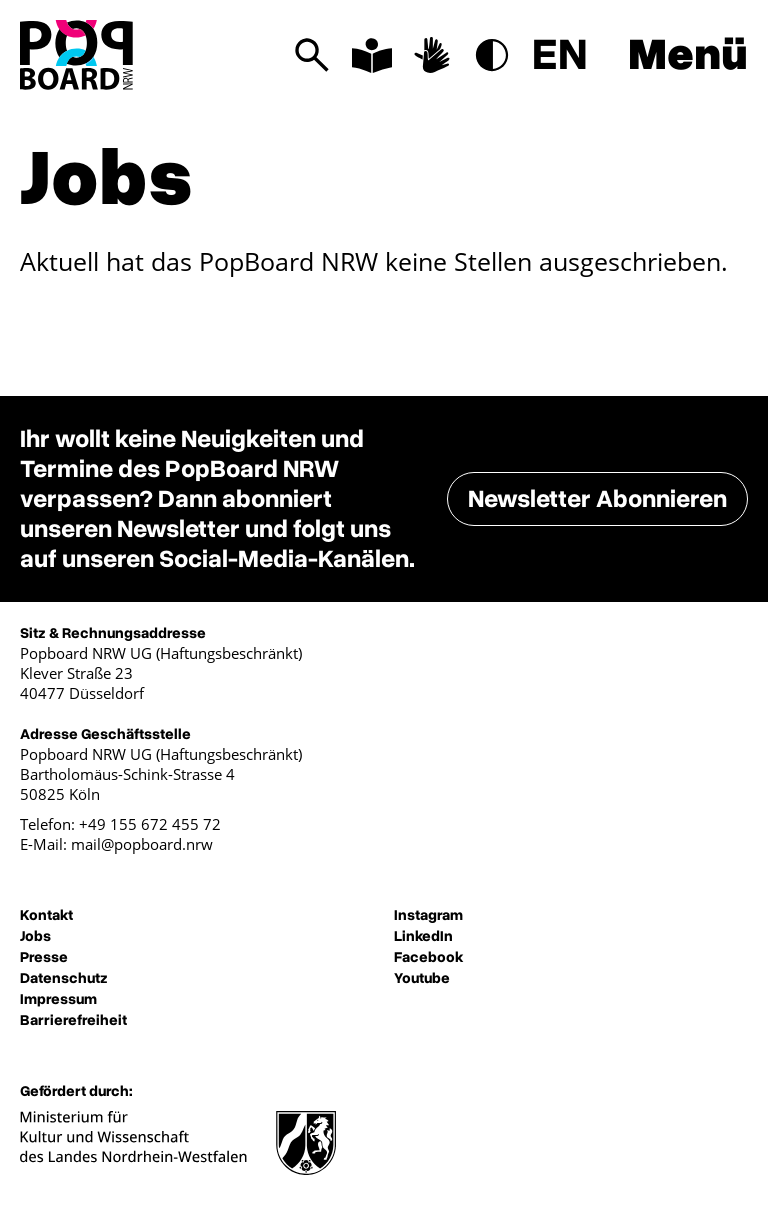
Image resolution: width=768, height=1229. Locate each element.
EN (560, 55)
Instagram (428, 915)
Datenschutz (64, 978)
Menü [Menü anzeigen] (688, 55)
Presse (44, 957)
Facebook (428, 957)
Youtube (422, 978)
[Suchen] (312, 55)
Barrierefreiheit (73, 1020)
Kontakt (46, 915)
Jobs (35, 936)
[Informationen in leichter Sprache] (372, 55)
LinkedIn (423, 936)
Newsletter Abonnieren (597, 499)
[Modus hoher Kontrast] (492, 55)
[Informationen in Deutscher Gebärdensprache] (432, 55)
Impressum (58, 999)
